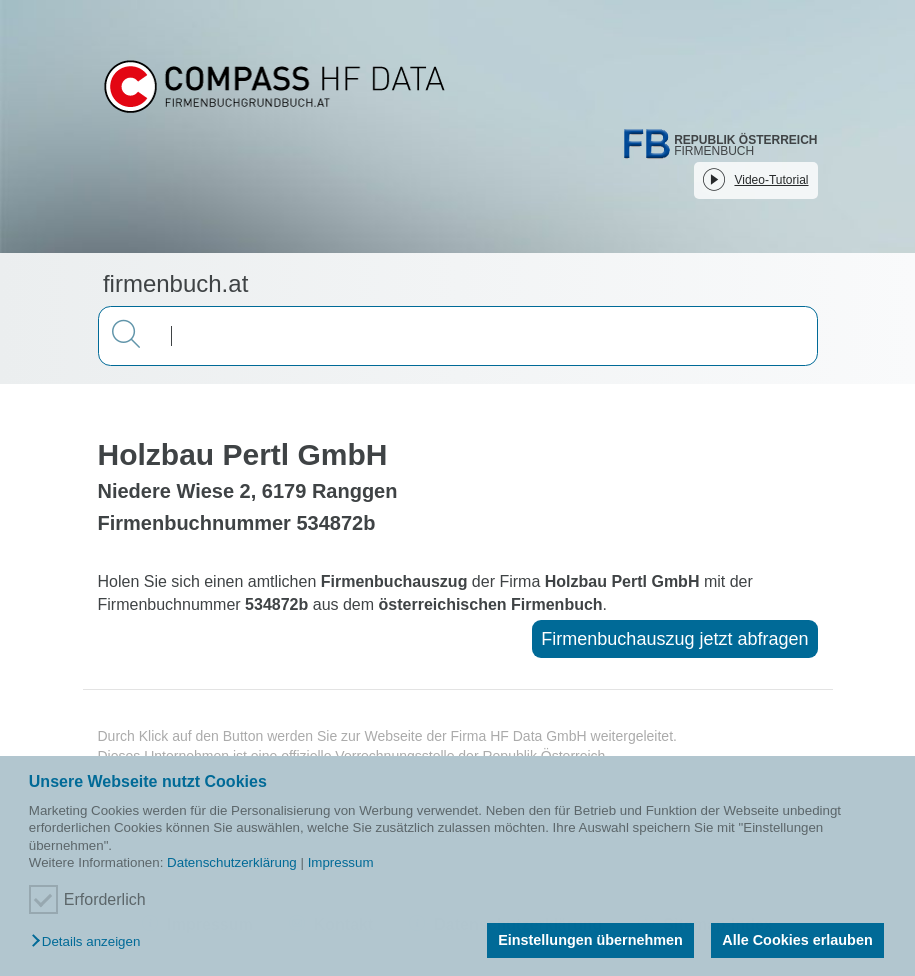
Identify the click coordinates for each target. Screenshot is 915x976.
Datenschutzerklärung (232, 862)
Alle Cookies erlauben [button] (797, 940)
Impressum (341, 862)
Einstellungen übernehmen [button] (590, 940)
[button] (90, 942)
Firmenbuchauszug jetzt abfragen (674, 639)
